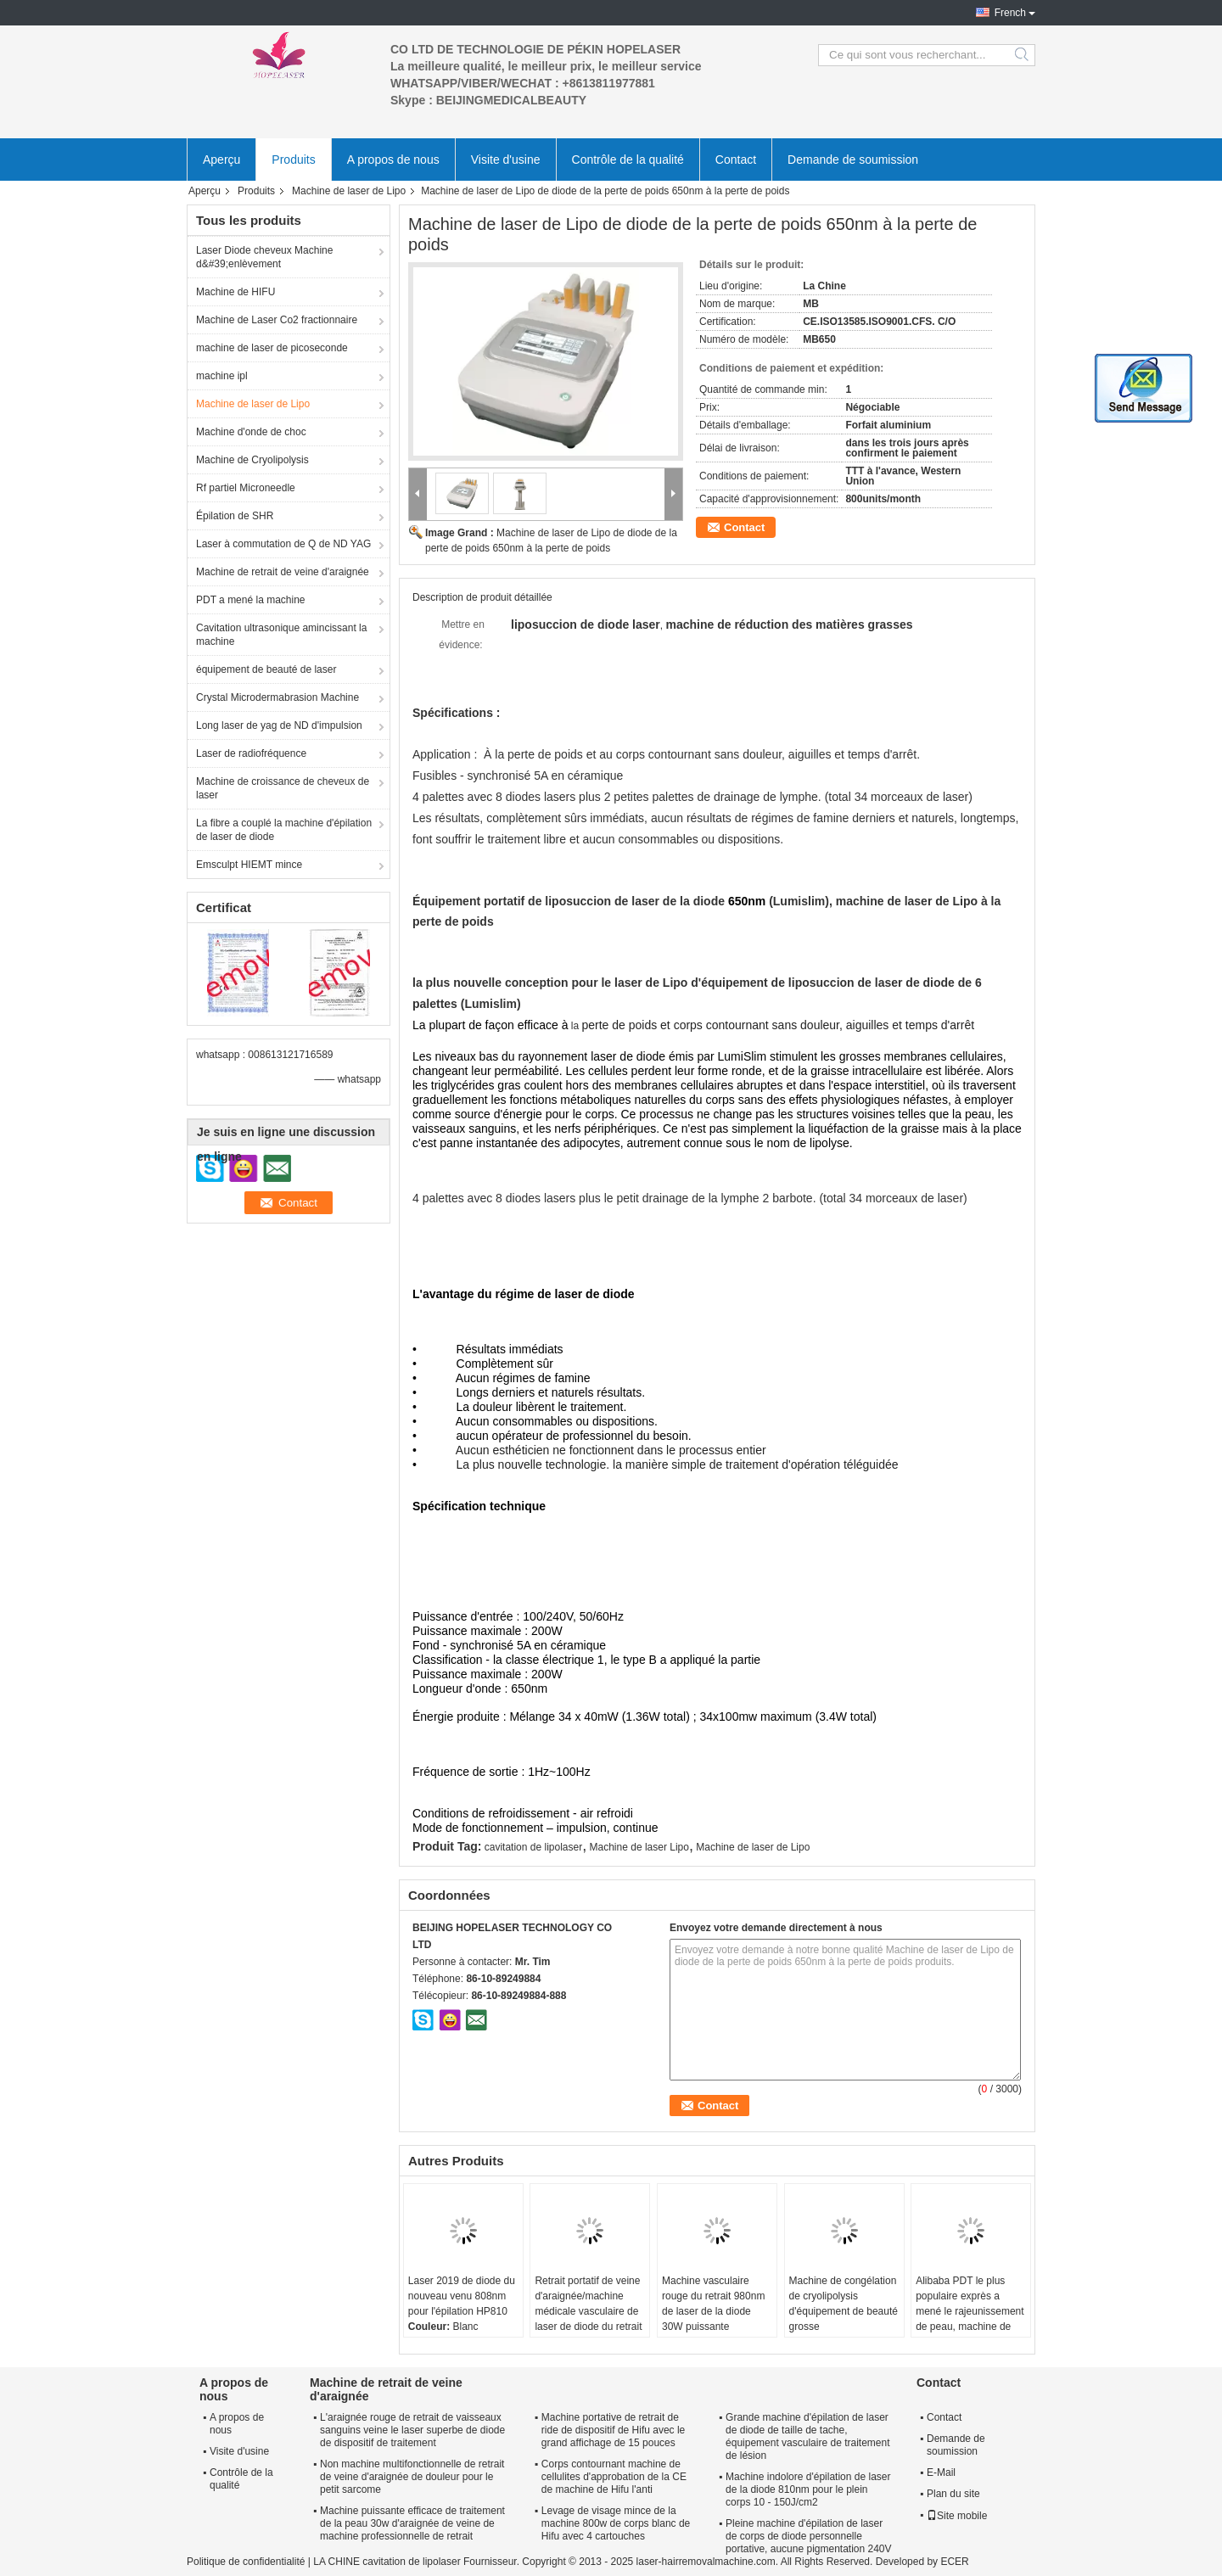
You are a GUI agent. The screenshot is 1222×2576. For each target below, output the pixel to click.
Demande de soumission (853, 159)
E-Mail (941, 2472)
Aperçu (221, 159)
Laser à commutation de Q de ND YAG (283, 544)
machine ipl (222, 376)
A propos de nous (393, 159)
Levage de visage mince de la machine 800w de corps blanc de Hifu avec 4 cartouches (615, 2523)
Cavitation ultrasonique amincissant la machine (281, 634)
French (1010, 13)
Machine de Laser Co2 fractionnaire (276, 320)
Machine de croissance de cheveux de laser (282, 788)
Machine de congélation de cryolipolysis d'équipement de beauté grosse (843, 2303)
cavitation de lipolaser (533, 1847)
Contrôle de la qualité (628, 159)
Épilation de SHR (234, 516)
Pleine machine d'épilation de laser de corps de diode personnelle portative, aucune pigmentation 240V (808, 2536)
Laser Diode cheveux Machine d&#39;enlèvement (264, 257)
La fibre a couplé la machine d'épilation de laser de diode (284, 830)
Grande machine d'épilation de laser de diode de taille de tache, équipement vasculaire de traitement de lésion (807, 2436)
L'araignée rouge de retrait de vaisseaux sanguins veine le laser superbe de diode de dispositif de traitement (412, 2430)
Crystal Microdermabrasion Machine (277, 697)
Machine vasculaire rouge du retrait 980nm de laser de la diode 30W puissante (713, 2303)
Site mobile (957, 2516)
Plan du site (953, 2494)
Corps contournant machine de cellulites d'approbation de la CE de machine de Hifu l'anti (614, 2476)
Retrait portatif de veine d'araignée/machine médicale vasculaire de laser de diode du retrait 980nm (588, 2311)
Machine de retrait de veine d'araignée (282, 572)
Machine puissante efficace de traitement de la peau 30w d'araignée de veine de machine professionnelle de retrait (412, 2523)
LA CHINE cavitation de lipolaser (386, 2562)
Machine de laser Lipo (639, 1847)
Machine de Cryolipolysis (252, 460)
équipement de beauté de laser (266, 669)
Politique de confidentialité (246, 2562)
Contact (735, 159)
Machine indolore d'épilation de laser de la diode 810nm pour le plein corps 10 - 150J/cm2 (808, 2489)
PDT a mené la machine (251, 600)
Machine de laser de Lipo (349, 191)
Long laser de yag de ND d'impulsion (279, 725)
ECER (954, 2562)
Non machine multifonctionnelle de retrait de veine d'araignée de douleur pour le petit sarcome (412, 2476)
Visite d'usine (506, 159)
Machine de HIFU (235, 292)
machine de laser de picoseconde (272, 348)
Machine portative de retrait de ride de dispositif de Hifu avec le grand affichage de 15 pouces (613, 2430)
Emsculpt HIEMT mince (249, 865)
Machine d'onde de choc (251, 432)
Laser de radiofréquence (251, 753)
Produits (293, 159)
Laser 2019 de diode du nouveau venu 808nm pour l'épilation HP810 (461, 2296)
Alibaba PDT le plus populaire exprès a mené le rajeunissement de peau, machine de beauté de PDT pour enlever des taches (969, 2319)
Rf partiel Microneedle (245, 488)
